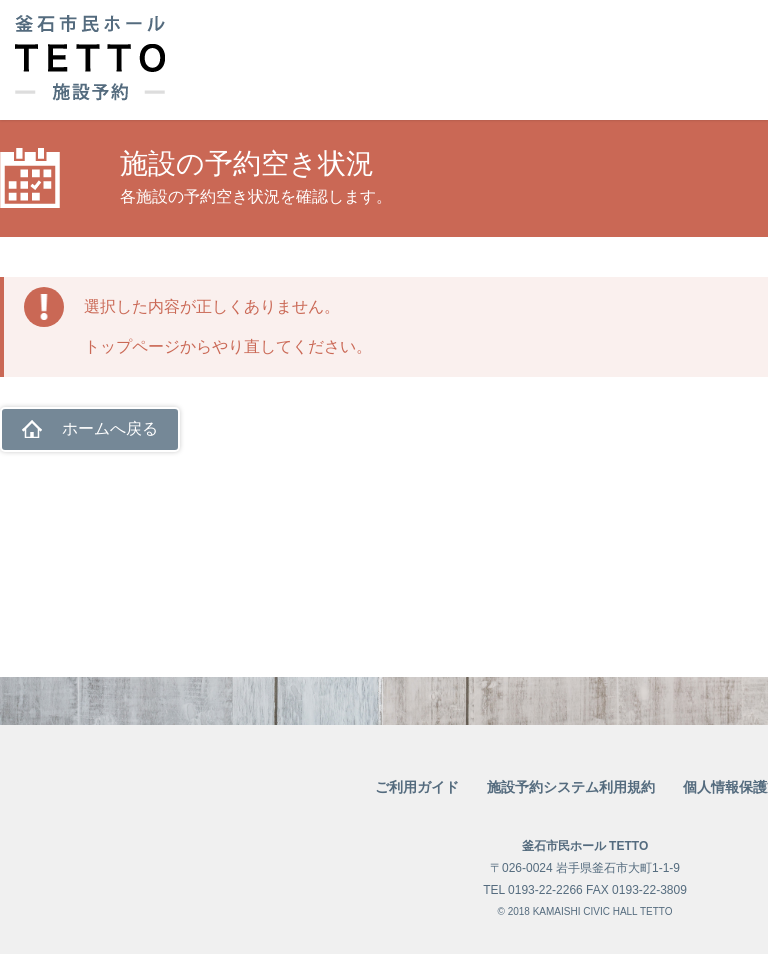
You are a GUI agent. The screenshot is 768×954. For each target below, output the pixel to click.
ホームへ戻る (110, 428)
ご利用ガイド (417, 787)
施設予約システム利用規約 (571, 787)
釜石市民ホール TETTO (585, 846)
